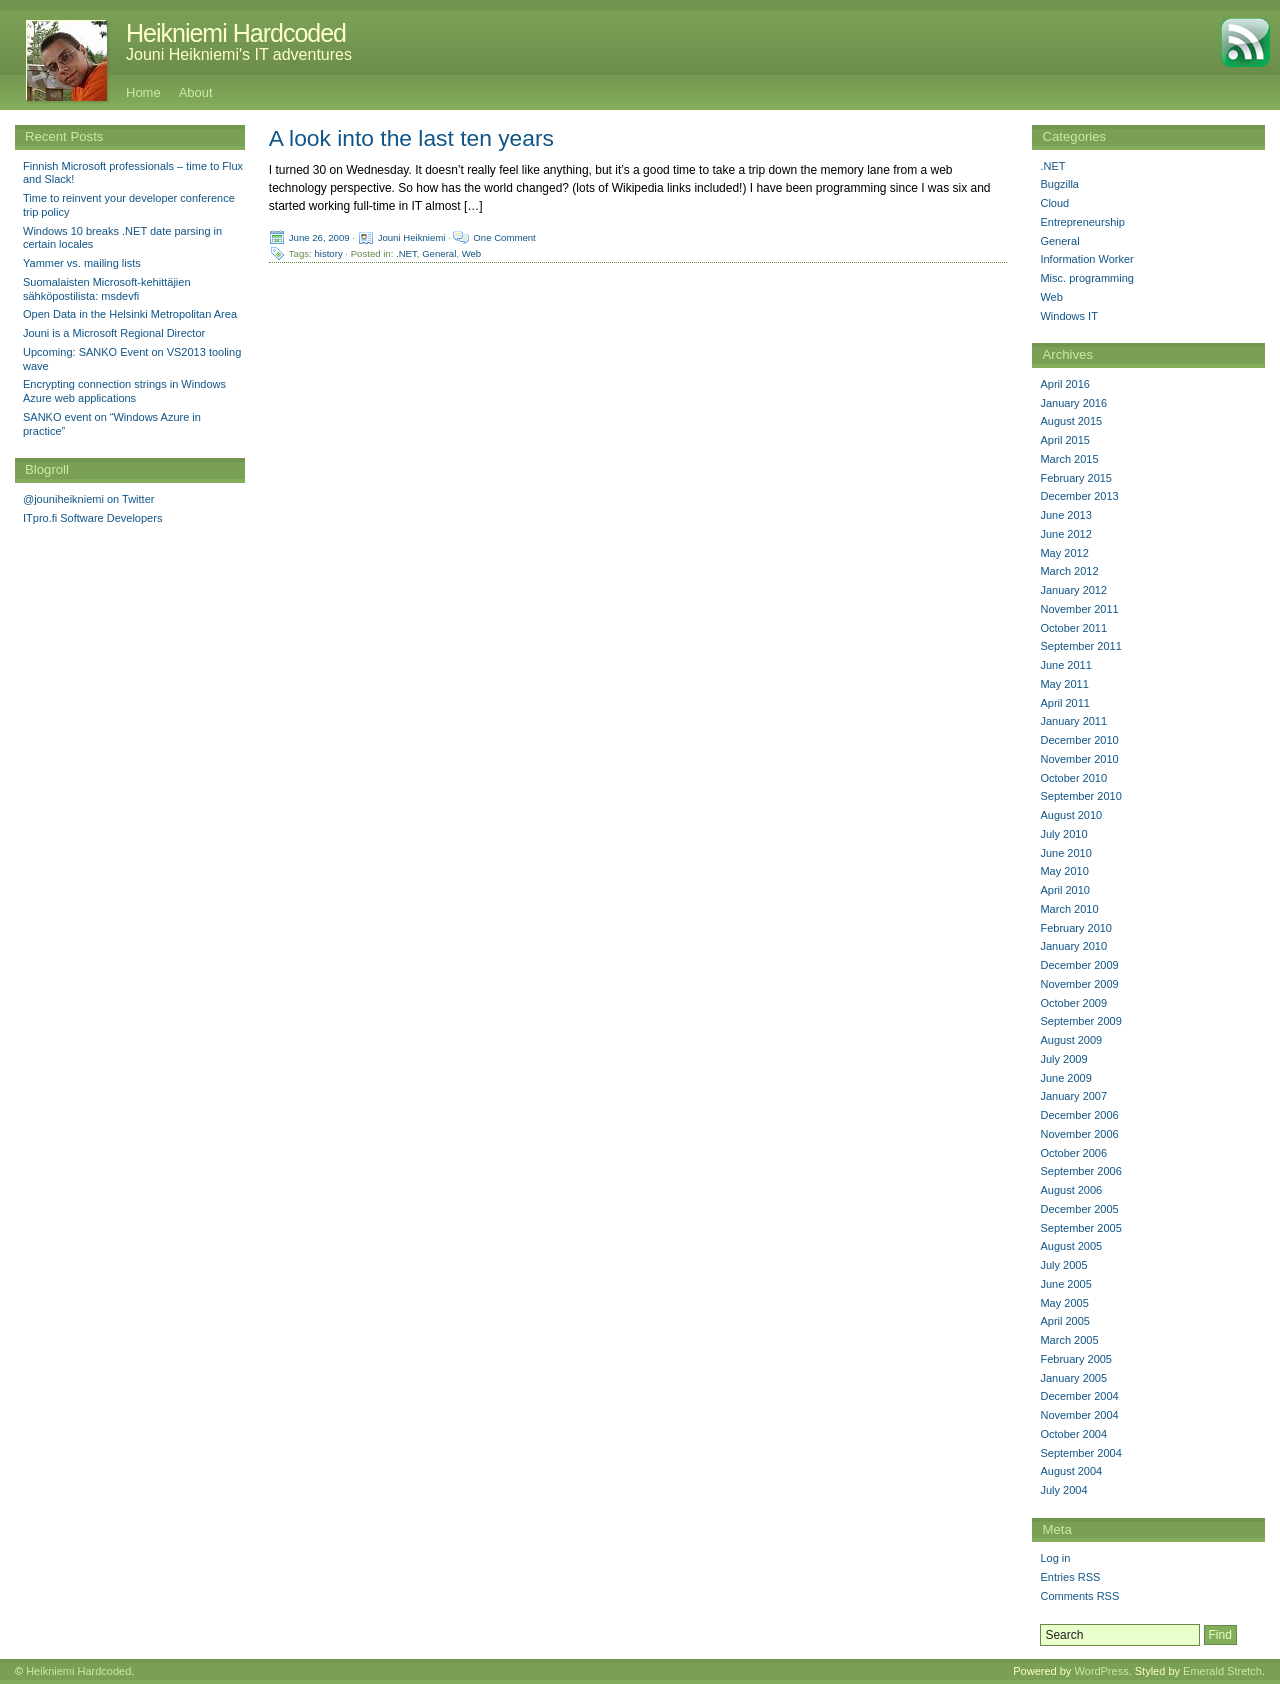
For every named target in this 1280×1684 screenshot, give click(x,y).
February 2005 (1076, 1359)
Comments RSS (1079, 1596)
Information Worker (1086, 259)
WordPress (1101, 1671)
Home (143, 92)
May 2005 (1064, 1303)
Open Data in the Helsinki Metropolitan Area (130, 314)
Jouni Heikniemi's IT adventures (239, 54)
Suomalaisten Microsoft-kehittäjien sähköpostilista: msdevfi (107, 289)
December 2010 (1079, 740)
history (328, 253)
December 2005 (1079, 1209)
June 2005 (1065, 1284)
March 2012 (1069, 571)
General (439, 253)
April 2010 (1065, 890)
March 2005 (1069, 1340)
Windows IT (1068, 316)
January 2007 (1073, 1096)
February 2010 (1076, 928)
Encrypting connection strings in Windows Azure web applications (124, 391)
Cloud (1054, 203)
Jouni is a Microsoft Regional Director (114, 333)
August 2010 (1071, 815)
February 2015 (1076, 478)
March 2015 (1069, 459)
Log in (1055, 1558)
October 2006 (1073, 1153)
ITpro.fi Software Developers (92, 518)
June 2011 (1065, 665)
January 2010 (1073, 946)
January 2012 (1073, 590)
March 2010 (1069, 909)
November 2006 (1079, 1134)
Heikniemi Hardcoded (236, 33)
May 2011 (1064, 684)
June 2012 (1065, 534)
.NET (406, 253)
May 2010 (1064, 871)
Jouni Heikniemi (412, 237)
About (196, 92)
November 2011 (1079, 609)
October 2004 (1073, 1434)
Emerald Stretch (1222, 1671)
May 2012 (1064, 553)
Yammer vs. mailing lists (82, 263)
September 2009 (1080, 1021)
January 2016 (1073, 403)
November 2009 (1079, 984)
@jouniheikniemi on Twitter (88, 499)
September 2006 (1080, 1171)
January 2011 (1073, 721)
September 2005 (1080, 1228)
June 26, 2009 (319, 237)
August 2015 (1071, 421)
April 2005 (1065, 1321)
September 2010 (1080, 796)
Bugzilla (1059, 184)
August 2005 (1071, 1246)
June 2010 (1065, 853)
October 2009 (1073, 1003)
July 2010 (1063, 834)
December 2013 (1079, 496)
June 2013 (1065, 515)
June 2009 (1065, 1078)
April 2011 (1065, 703)
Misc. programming (1087, 278)
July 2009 (1063, 1059)
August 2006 (1071, 1190)
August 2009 (1071, 1040)
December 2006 (1079, 1115)
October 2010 (1073, 778)
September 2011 (1080, 646)
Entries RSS (1070, 1577)
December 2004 (1079, 1396)
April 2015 (1065, 440)
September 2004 (1080, 1453)
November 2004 (1079, 1415)
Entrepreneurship (1082, 222)
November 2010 (1079, 759)
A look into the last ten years (411, 138)
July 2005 (1063, 1265)
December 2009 (1079, 965)
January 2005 (1073, 1378)
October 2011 (1073, 628)
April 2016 (1065, 384)
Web (472, 253)
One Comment (504, 237)
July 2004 (1063, 1490)
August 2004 (1071, 1471)
